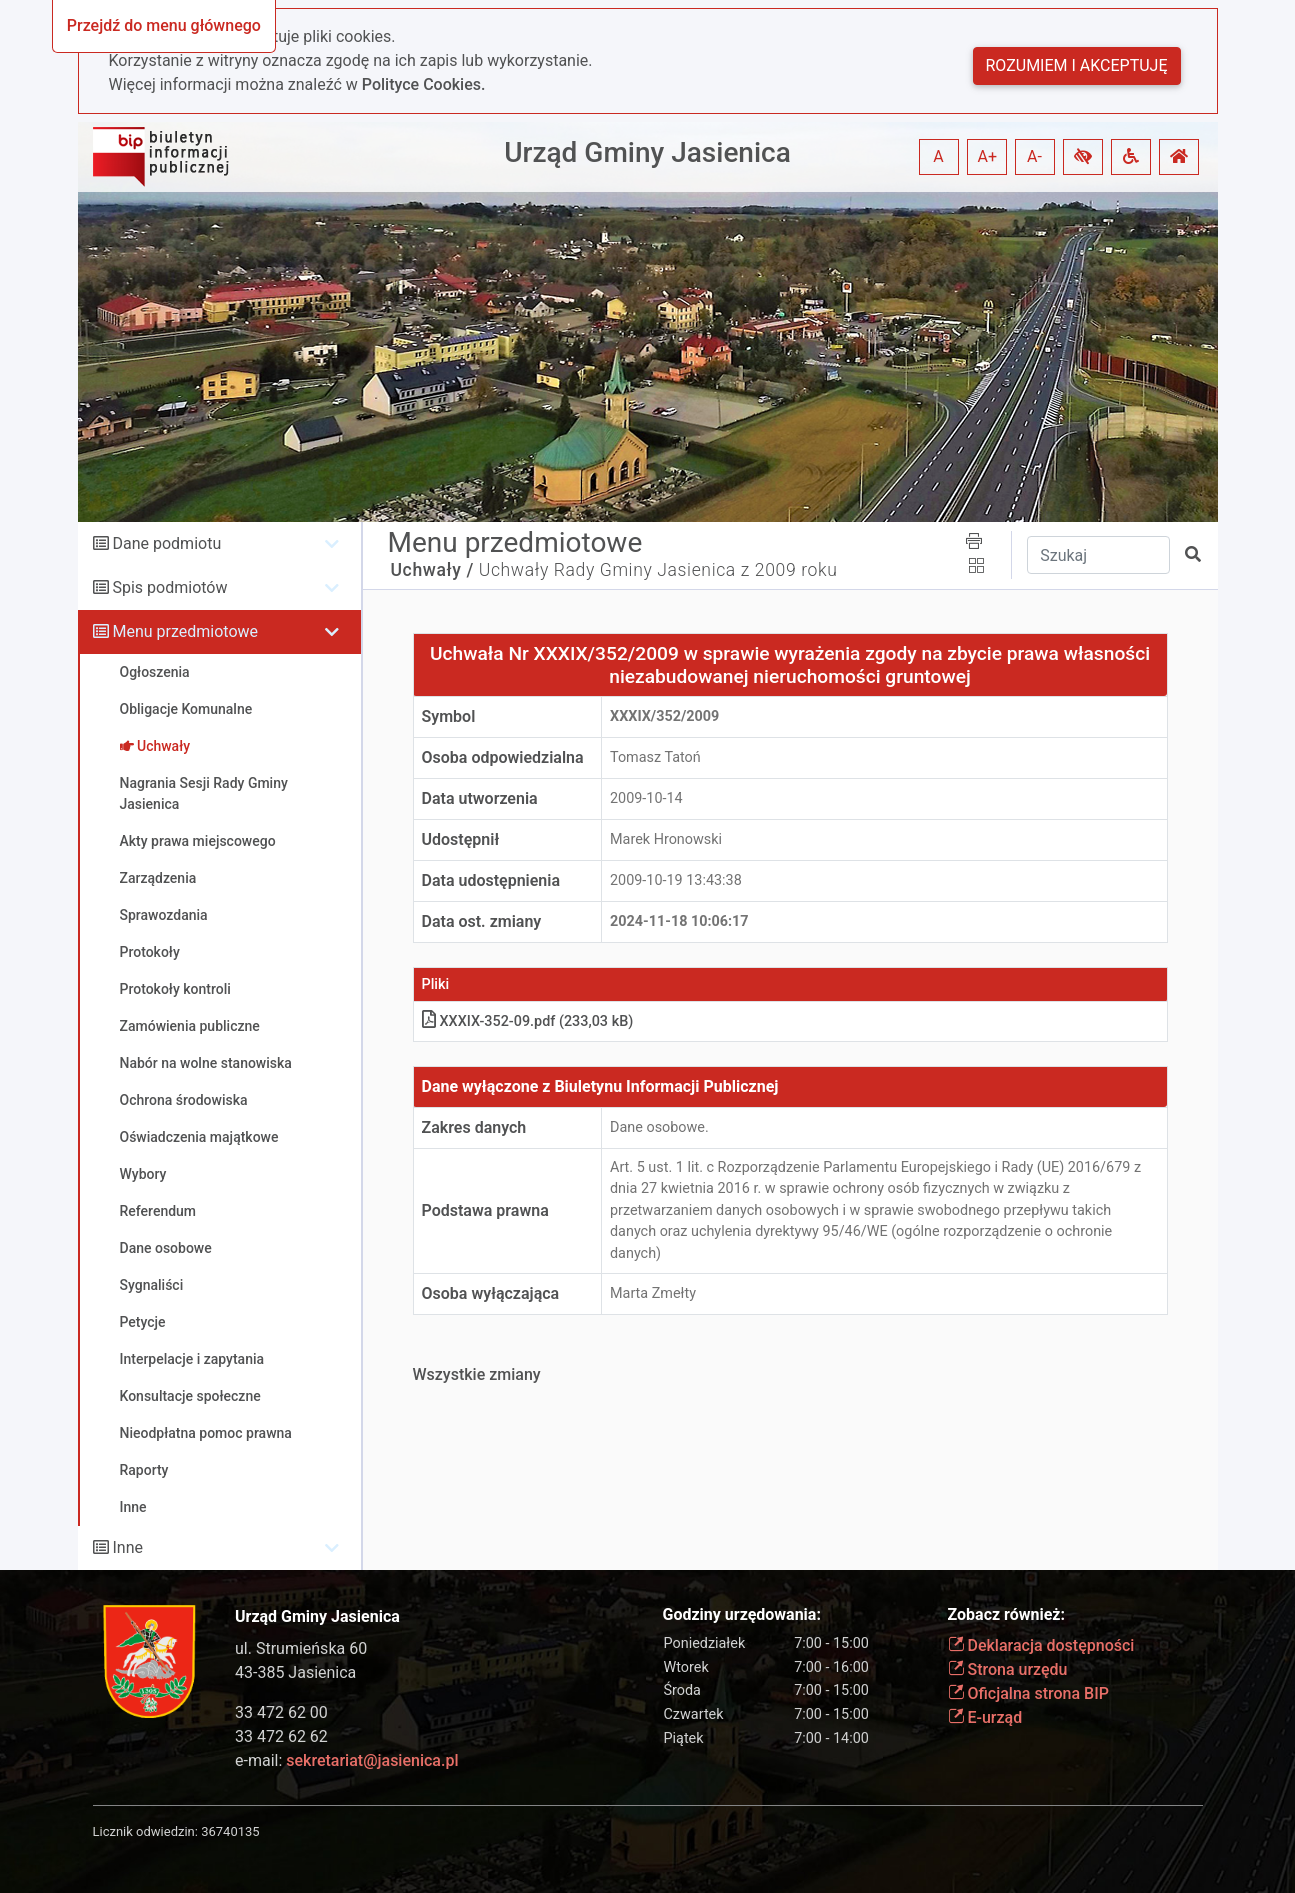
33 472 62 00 (281, 1712)
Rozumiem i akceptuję (1077, 65)
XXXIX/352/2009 (664, 716)
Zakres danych (474, 1127)
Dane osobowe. (659, 1127)
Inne (127, 1547)
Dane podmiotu (166, 543)
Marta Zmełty (653, 1293)
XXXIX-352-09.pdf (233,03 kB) (528, 1021)
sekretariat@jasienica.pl (372, 1760)
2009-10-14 (646, 798)
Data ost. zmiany (482, 921)
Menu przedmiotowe (185, 631)
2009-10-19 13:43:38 (676, 880)
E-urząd (985, 1717)
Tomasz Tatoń (655, 757)
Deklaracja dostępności (1041, 1645)
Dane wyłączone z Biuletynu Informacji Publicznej (600, 1086)
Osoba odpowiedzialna (503, 757)
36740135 (230, 1831)
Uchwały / (432, 570)
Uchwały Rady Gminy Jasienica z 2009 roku (658, 570)
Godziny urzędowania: (742, 1614)
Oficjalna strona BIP (1028, 1693)
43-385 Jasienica (295, 1672)
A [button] (938, 156)
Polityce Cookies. (424, 84)
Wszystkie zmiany (477, 1374)
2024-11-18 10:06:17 (679, 921)
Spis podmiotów (169, 587)
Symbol (449, 716)
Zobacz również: (1007, 1614)
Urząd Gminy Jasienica (647, 152)
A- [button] (1034, 156)
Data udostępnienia (491, 880)
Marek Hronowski (666, 839)
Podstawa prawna (485, 1210)
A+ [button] (988, 156)
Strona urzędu (1008, 1669)
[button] (1083, 157)
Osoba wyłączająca (491, 1293)
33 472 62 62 (281, 1736)
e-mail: (346, 1760)
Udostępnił (461, 839)
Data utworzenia (480, 798)
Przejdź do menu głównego (164, 25)
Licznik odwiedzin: (145, 1831)
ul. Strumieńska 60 (301, 1648)
